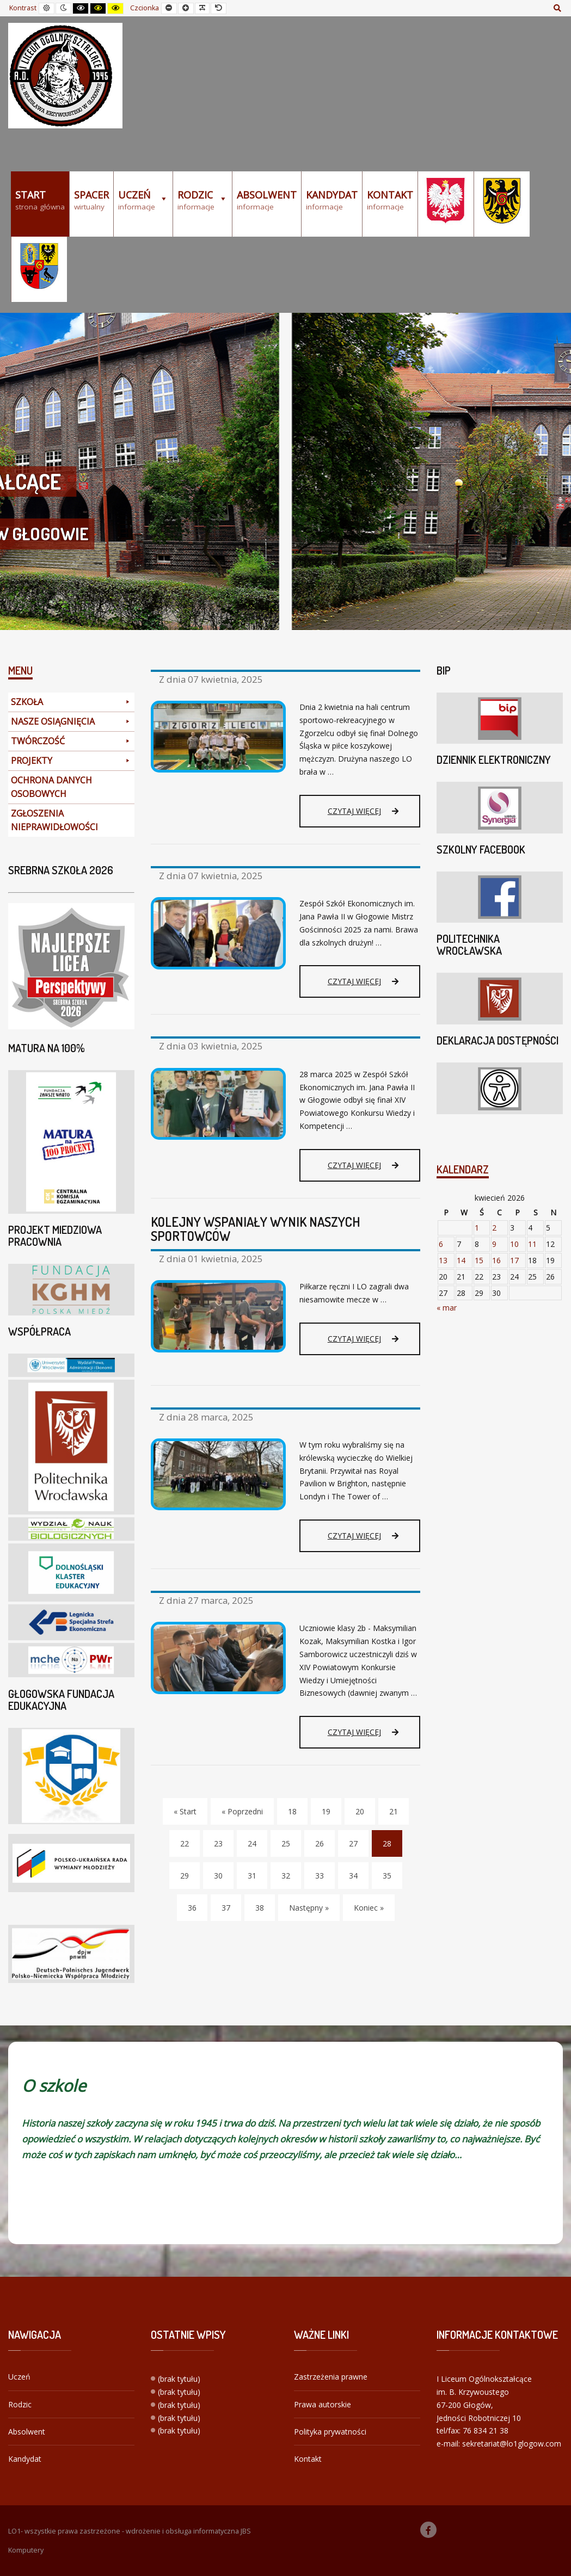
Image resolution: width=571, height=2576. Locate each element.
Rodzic (20, 2404)
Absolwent (26, 2431)
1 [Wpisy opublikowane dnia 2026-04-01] (477, 1227)
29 (184, 1875)
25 (285, 1843)
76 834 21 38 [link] (485, 2430)
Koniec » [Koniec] (369, 1907)
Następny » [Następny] (309, 1907)
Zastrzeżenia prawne (330, 2376)
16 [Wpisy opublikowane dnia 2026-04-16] (496, 1260)
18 (292, 1811)
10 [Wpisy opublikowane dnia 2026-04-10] (514, 1244)
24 (252, 1843)
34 (353, 1875)
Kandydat (24, 2459)
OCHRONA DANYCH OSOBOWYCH (51, 787)
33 (319, 1875)
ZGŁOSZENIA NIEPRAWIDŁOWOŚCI (54, 820)
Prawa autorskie (322, 2404)
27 (353, 1843)
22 (184, 1843)
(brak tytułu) (179, 2379)
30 (218, 1875)
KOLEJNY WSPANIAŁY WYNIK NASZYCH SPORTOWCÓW (255, 1228)
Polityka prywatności (330, 2431)
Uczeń (19, 2376)
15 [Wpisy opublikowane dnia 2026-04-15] (479, 1260)
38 (259, 1907)
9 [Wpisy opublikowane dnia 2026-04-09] (494, 1244)
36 (192, 1907)
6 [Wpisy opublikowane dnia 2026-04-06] (441, 1244)
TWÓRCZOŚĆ (71, 741)
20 (359, 1811)
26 (319, 1843)
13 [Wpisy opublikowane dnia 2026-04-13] (443, 1260)
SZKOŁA (71, 702)
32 (285, 1875)
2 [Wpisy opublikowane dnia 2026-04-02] (494, 1227)
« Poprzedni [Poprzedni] (242, 1811)
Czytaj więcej (363, 811)
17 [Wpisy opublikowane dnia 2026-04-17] (514, 1260)
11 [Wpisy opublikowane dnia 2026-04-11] (532, 1244)
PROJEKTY (71, 761)
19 (326, 1811)
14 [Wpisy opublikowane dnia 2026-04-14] (461, 1260)
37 (226, 1907)
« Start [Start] (185, 1811)
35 (387, 1875)
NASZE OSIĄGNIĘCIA (71, 721)
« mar (447, 1307)
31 (252, 1875)
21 (393, 1811)
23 (218, 1843)
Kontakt (308, 2459)
